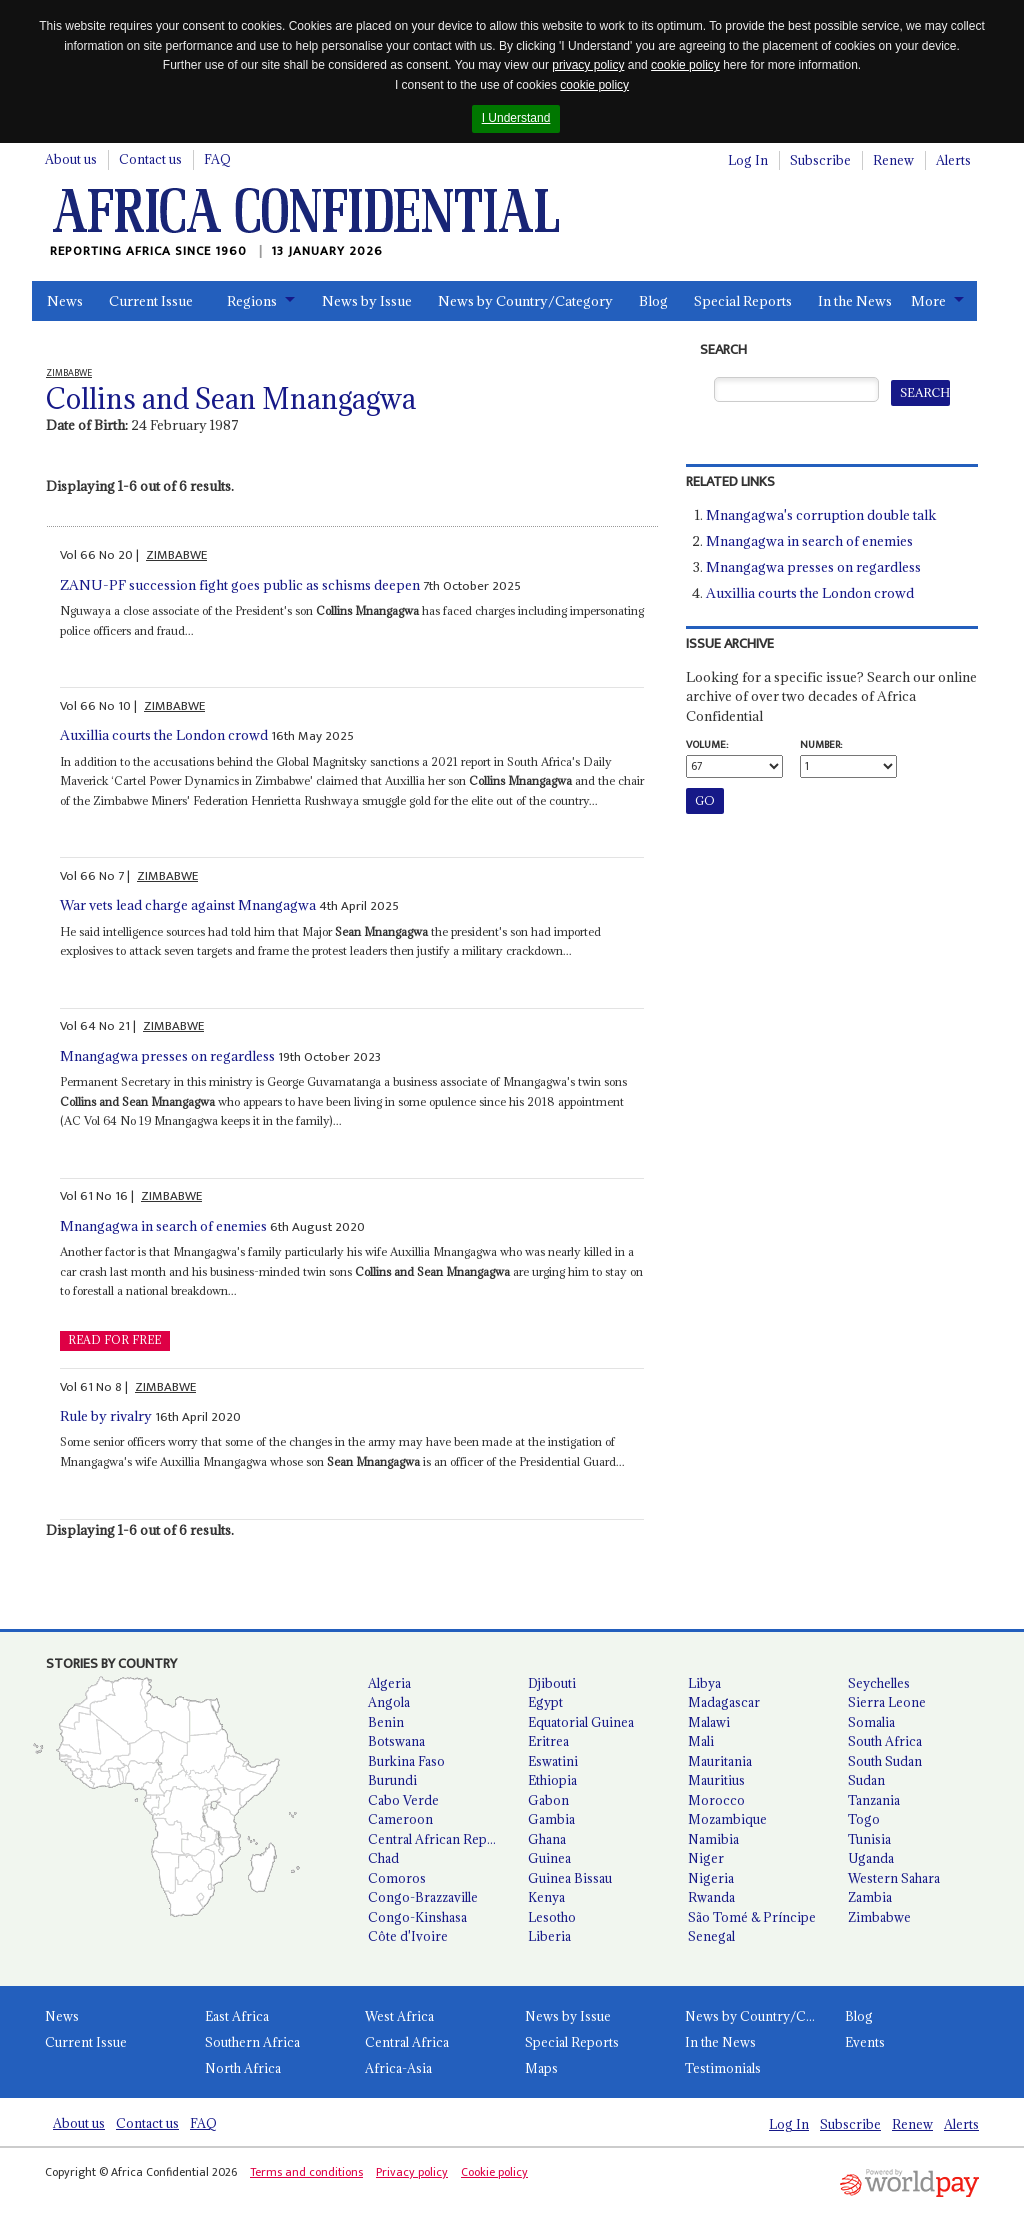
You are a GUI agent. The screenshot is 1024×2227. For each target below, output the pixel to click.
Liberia (549, 1936)
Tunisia (869, 1839)
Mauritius (716, 1780)
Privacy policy (412, 2172)
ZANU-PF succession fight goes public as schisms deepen (240, 585)
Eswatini (553, 1761)
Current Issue (151, 301)
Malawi (709, 1722)
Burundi (392, 1780)
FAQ (217, 159)
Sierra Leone (887, 1702)
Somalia (871, 1722)
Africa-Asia (398, 2068)
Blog (653, 301)
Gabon (548, 1800)
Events (865, 2042)
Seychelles (879, 1683)
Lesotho (552, 1917)
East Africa (237, 2016)
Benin (386, 1722)
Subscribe (820, 160)
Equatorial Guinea (581, 1722)
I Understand (516, 118)
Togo (864, 1819)
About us (71, 159)
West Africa (399, 2016)
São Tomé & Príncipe (752, 1917)
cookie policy (685, 65)
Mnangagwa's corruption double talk (821, 515)
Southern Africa (252, 2042)
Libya (704, 1683)
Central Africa (407, 2042)
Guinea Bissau (570, 1878)
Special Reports (743, 301)
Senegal (711, 1936)
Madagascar (724, 1702)
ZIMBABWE (176, 555)
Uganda (871, 1858)
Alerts (953, 160)
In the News (855, 301)
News (65, 301)
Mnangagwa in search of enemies (163, 1226)
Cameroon (400, 1819)
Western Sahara (894, 1878)
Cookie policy (494, 2172)
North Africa (243, 2068)
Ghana (547, 1839)
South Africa (885, 1741)
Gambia (551, 1819)
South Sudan (885, 1761)
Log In (748, 160)
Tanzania (874, 1800)
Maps (541, 2068)
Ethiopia (552, 1780)
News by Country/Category (525, 301)
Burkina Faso (406, 1761)
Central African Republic (440, 1839)
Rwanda (711, 1897)
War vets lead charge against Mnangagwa (188, 905)
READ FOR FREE (114, 1340)
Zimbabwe (879, 1917)
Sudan (866, 1780)
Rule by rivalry (106, 1416)
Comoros (397, 1878)
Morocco (716, 1800)
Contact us (150, 159)
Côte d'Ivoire (408, 1936)
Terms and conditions (306, 2172)
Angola (389, 1702)
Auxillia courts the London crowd (164, 735)
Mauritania (720, 1761)
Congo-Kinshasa (417, 1917)
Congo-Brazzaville (423, 1897)
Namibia (713, 1839)
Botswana (396, 1741)
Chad (383, 1858)
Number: (821, 745)
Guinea (549, 1858)
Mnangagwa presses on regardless (167, 1056)
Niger (706, 1858)
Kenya (546, 1897)
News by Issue (367, 301)
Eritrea (548, 1741)
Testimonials (723, 2068)
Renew (893, 160)
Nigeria (711, 1878)
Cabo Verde (403, 1800)
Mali (701, 1741)
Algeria (389, 1683)
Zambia (870, 1897)
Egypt (545, 1702)
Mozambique (727, 1819)
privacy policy (588, 65)
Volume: (707, 745)
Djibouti (552, 1683)
